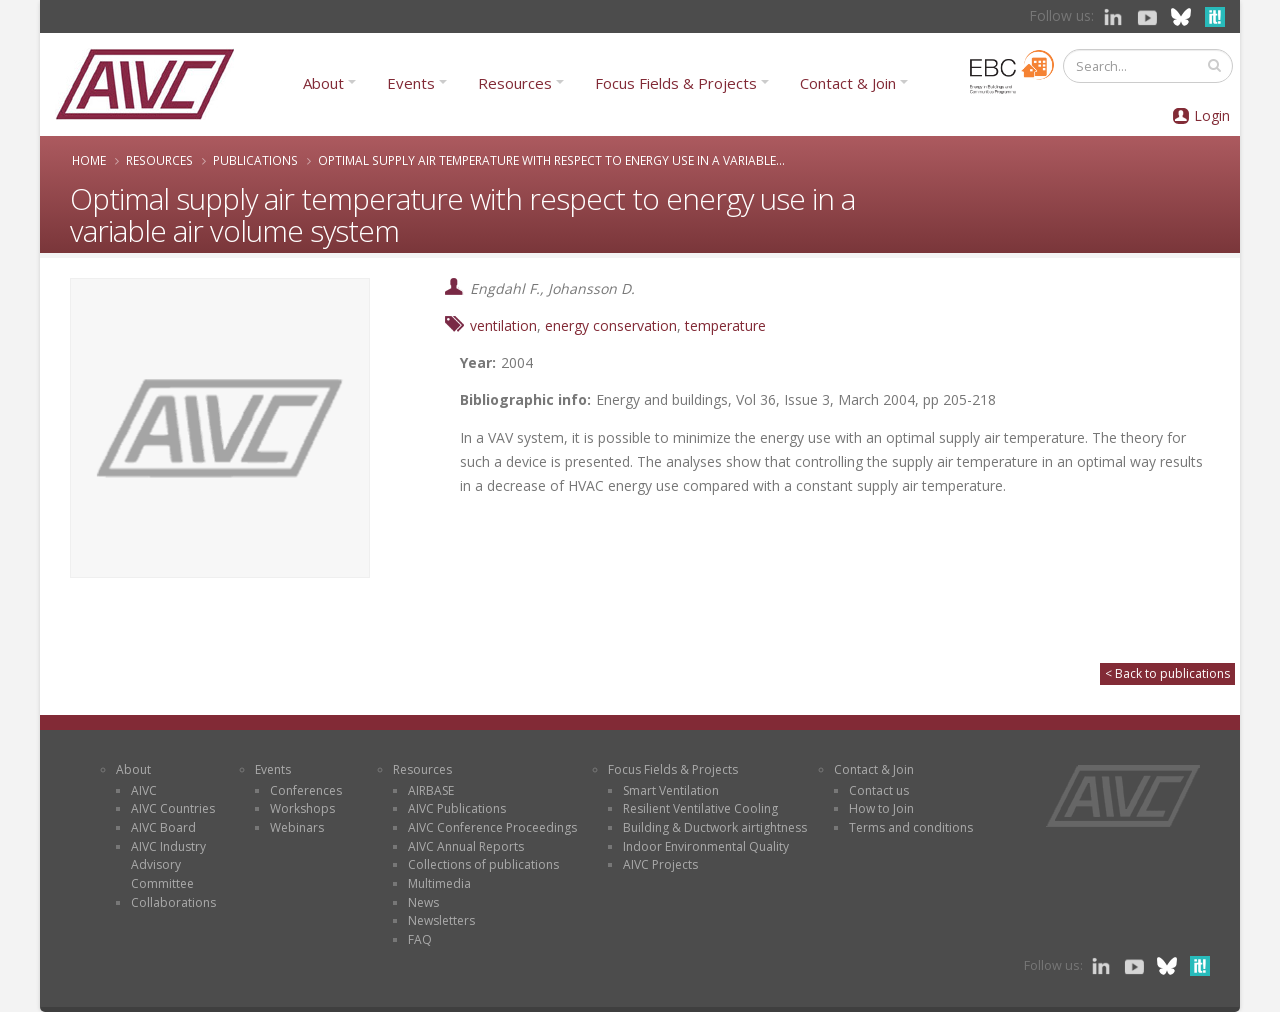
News (423, 902)
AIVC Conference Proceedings (492, 827)
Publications (255, 160)
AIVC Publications (457, 808)
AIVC (144, 790)
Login (1212, 115)
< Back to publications (1167, 673)
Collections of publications (483, 864)
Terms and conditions (911, 827)
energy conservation (611, 325)
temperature (725, 325)
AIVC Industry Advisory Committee (168, 865)
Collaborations (173, 902)
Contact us (879, 790)
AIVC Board (163, 827)
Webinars (297, 827)
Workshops (302, 808)
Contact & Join (848, 83)
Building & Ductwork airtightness (715, 827)
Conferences (306, 790)
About (323, 83)
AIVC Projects (660, 864)
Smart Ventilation (671, 790)
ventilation (503, 325)
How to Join (881, 808)
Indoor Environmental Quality (706, 846)
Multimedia (439, 883)
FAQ (420, 939)
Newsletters (441, 920)
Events (411, 83)
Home (89, 160)
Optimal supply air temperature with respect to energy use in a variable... (551, 160)
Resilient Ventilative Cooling (700, 808)
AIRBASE (431, 790)
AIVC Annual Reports (466, 846)
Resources (515, 83)
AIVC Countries (173, 808)
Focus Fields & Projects (676, 83)
